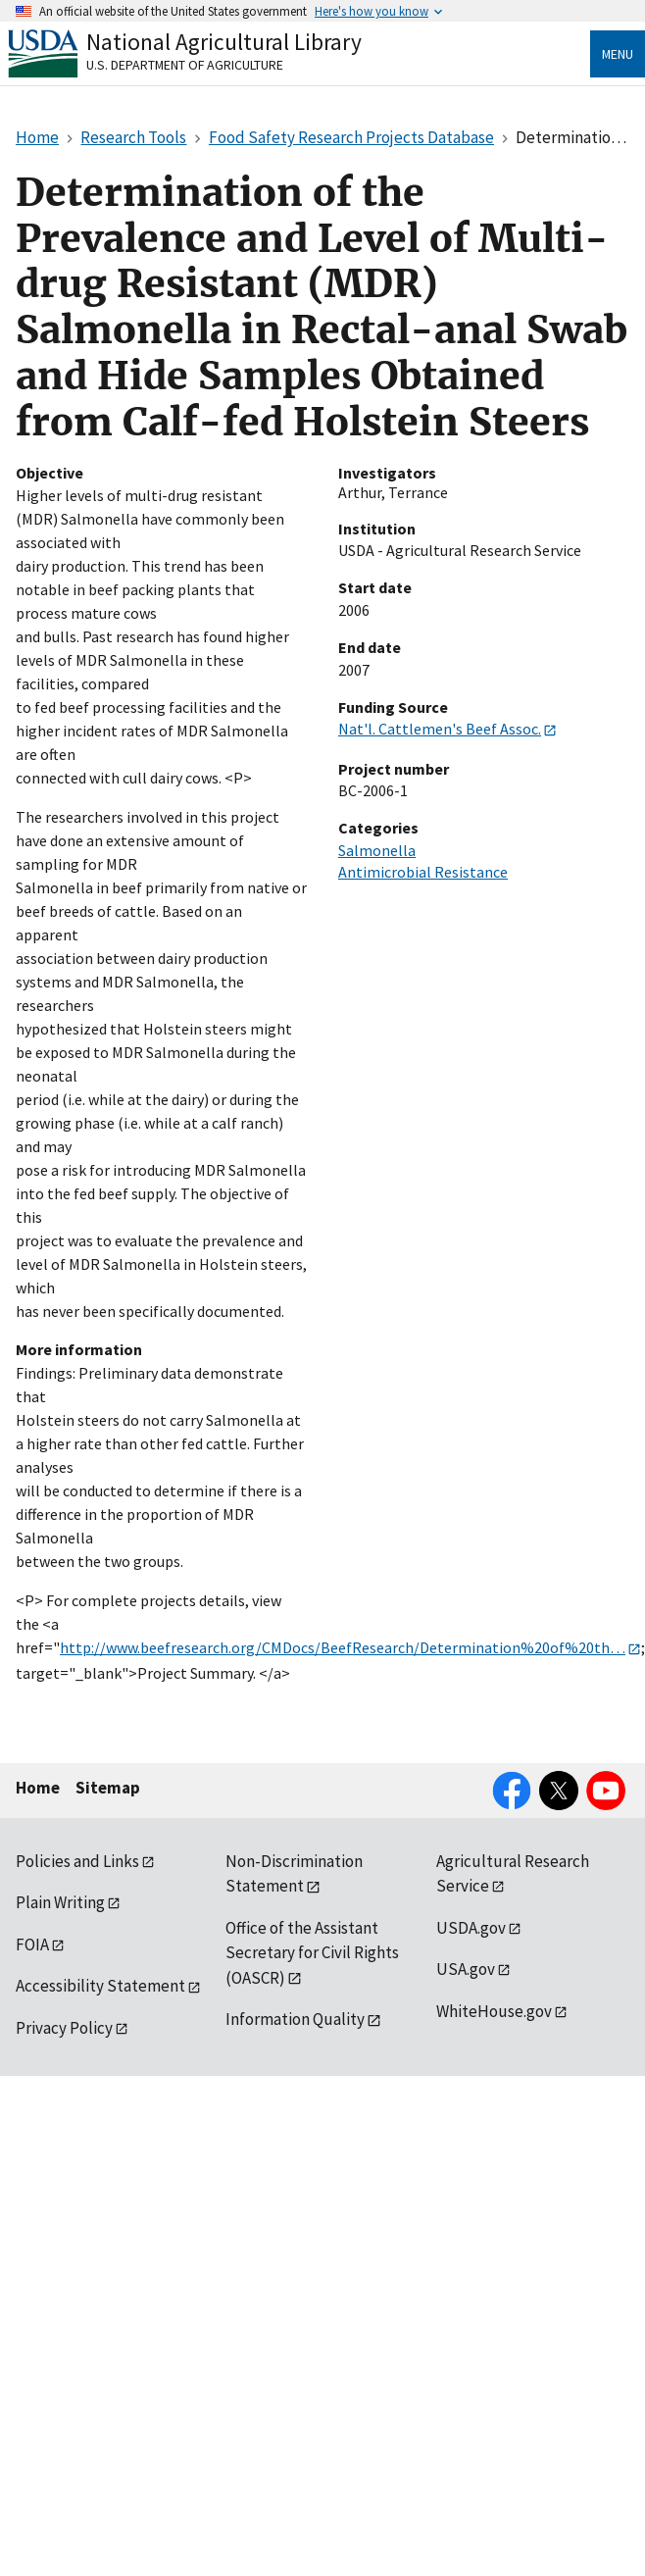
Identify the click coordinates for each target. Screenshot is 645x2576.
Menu (617, 54)
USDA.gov (471, 1928)
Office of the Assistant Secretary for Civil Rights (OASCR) (312, 1953)
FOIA (32, 1944)
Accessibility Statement (100, 1985)
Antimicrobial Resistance (423, 872)
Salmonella (377, 850)
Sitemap (107, 1787)
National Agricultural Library (224, 41)
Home (38, 1787)
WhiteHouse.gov (494, 2011)
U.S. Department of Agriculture (184, 65)
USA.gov (465, 1969)
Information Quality (295, 2019)
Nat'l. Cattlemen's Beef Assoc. (439, 728)
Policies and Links (77, 1861)
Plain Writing (60, 1902)
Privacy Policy (64, 2028)
